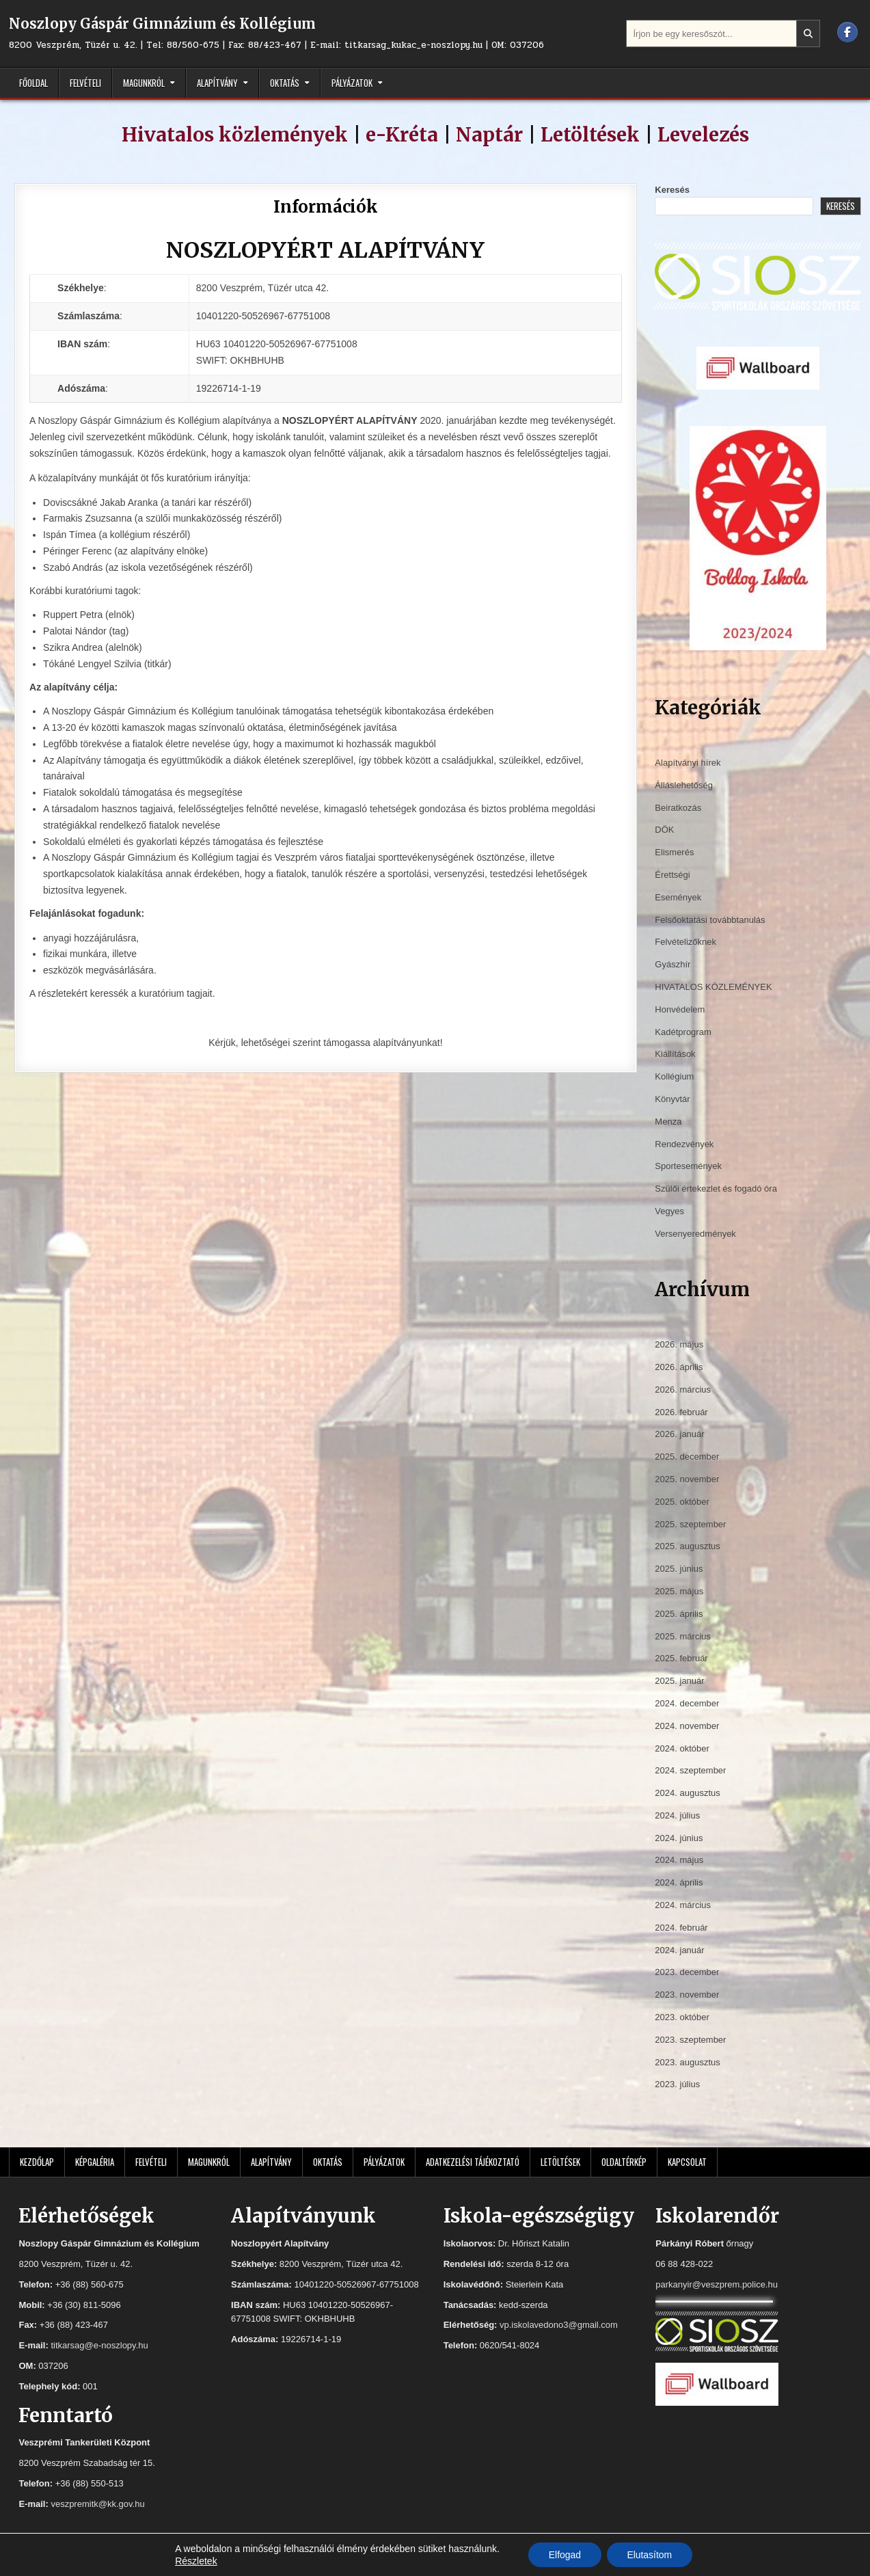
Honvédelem (680, 1009)
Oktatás (284, 83)
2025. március (683, 1636)
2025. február (681, 1658)
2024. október (682, 1748)
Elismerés (674, 852)
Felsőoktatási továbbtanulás (710, 920)
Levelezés (703, 134)
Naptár (489, 134)
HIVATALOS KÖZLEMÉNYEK (713, 987)
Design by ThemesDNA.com (435, 2562)
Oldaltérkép (624, 2162)
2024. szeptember (690, 1770)
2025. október (682, 1502)
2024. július (677, 1815)
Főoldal (33, 83)
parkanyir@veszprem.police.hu (716, 2284)
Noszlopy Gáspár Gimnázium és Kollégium (162, 23)
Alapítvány (217, 83)
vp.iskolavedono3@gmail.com (559, 2325)
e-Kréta (402, 134)
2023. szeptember (690, 2040)
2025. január (679, 1681)
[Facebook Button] (847, 32)
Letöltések (590, 134)
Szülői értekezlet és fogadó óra (716, 1188)
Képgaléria (94, 2162)
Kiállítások (675, 1054)
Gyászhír (672, 964)
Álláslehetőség (684, 785)
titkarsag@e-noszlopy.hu (99, 2345)
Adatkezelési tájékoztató (472, 2162)
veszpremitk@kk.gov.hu (97, 2504)
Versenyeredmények (695, 1234)
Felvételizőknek (685, 942)
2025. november (687, 1479)
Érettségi (672, 875)
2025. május (679, 1591)
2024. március (683, 1905)
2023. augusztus (687, 2062)
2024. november (687, 1726)
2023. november (687, 1994)
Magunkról (144, 83)
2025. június (679, 1569)
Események (678, 897)
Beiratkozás (678, 808)
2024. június (679, 1838)
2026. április (679, 1367)
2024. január (679, 1950)
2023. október (682, 2017)
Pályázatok (351, 83)
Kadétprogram (683, 1032)
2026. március (683, 1389)
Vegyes (669, 1211)
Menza (668, 1121)
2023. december (687, 1972)
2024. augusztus (687, 1793)
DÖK (664, 829)
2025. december (687, 1456)
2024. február (681, 1927)
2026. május (679, 1344)
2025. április (679, 1614)
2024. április (679, 1882)
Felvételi (85, 83)
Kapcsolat (687, 2162)
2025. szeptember (690, 1524)
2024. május (679, 1860)
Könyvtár (672, 1099)
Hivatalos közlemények (235, 134)
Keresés (672, 190)
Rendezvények (684, 1144)
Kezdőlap (37, 2162)
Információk (325, 206)
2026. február (681, 1412)
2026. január (679, 1434)
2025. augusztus (687, 1546)
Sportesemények (688, 1166)
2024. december (687, 1703)
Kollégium (674, 1076)
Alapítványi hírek (687, 762)
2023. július (677, 2084)
